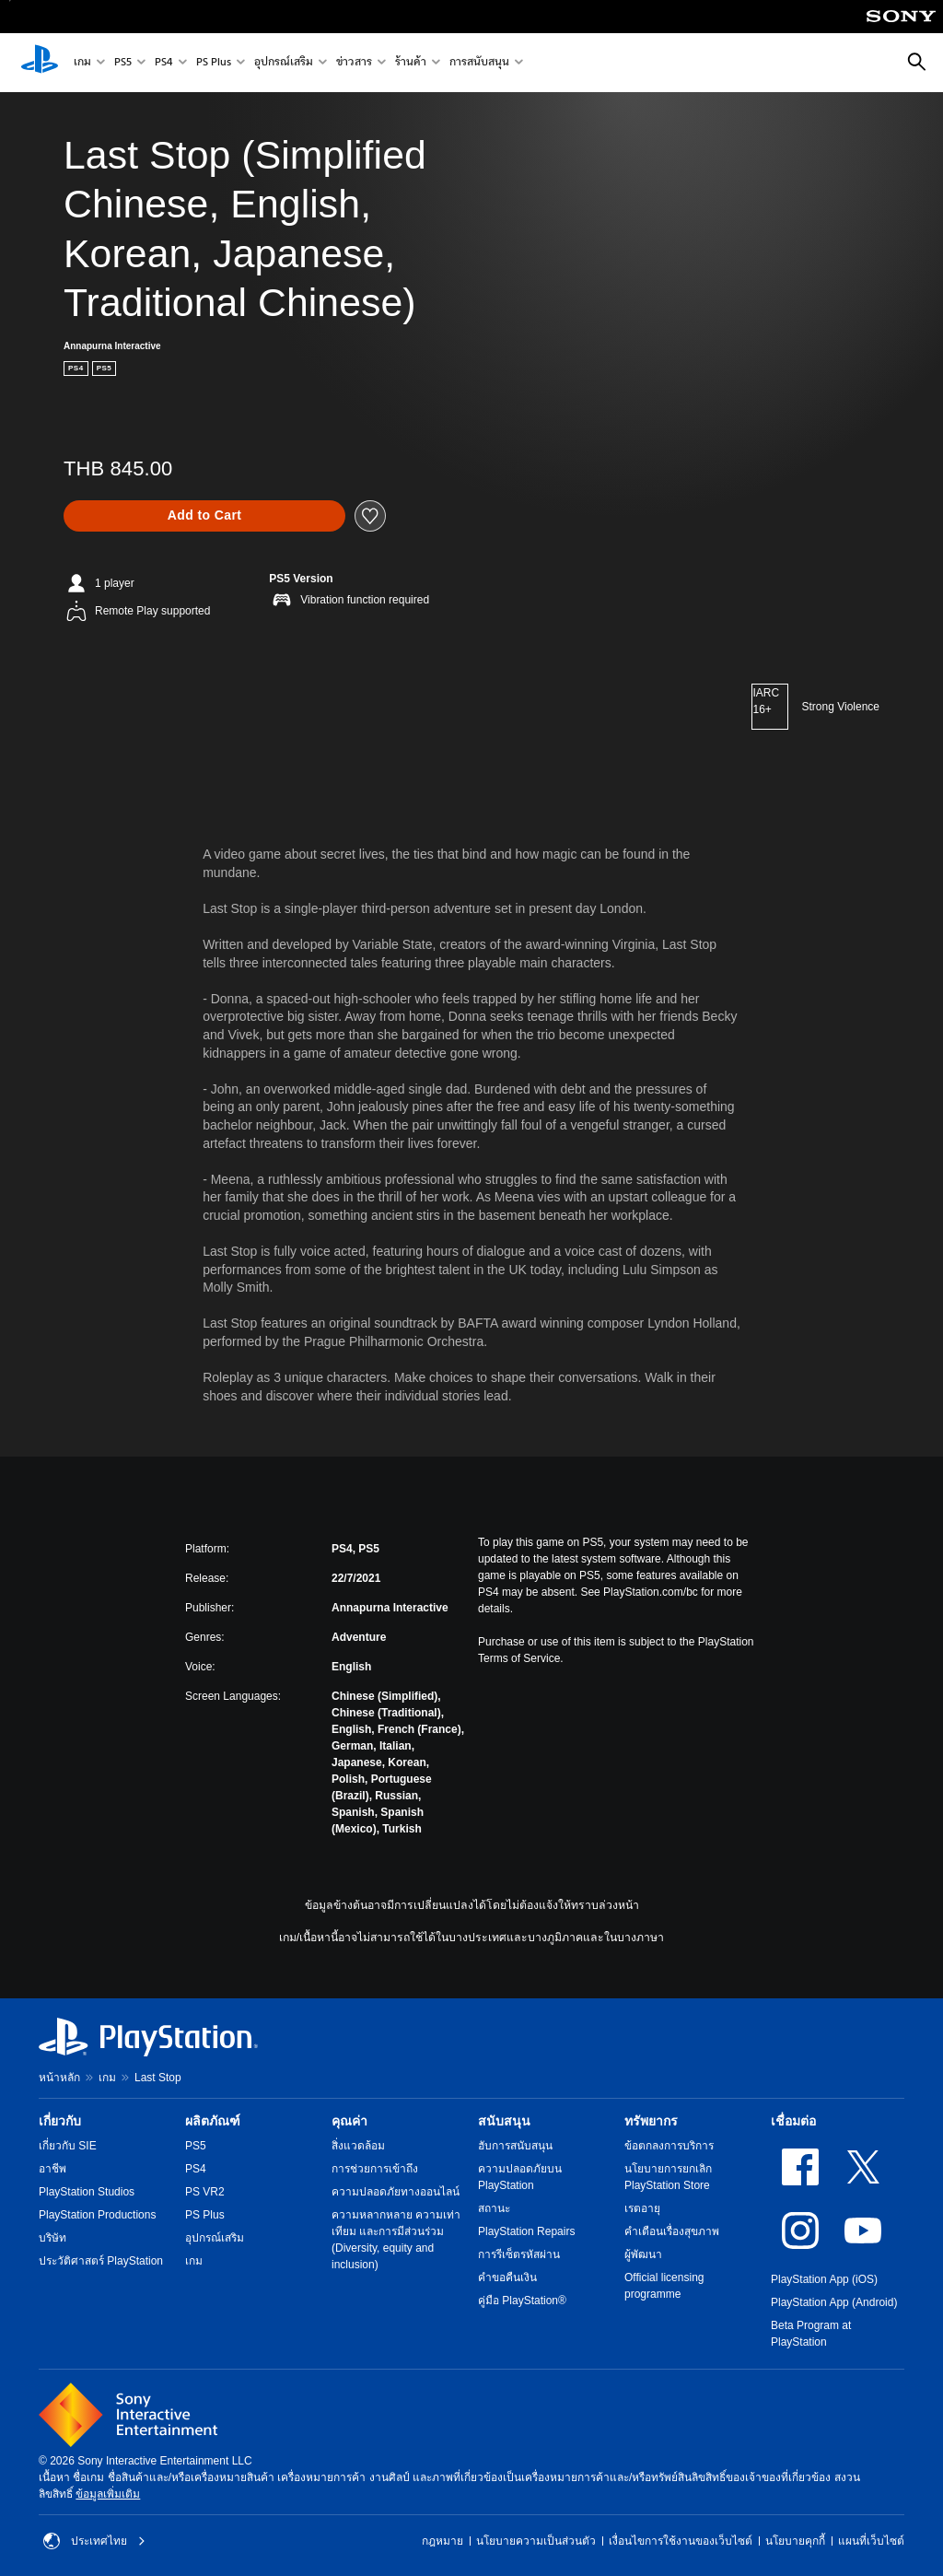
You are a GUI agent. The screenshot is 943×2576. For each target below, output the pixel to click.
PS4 (164, 63)
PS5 (123, 63)
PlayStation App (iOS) (824, 2279)
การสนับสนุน (479, 63)
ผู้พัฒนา (643, 2254)
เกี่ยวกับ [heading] (60, 2120)
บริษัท (52, 2237)
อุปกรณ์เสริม (283, 63)
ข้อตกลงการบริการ (669, 2145)
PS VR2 (205, 2191)
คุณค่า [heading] (349, 2120)
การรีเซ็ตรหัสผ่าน (519, 2254)
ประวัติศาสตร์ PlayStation (101, 2260)
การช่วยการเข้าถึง (375, 2168)
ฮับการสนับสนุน (515, 2145)
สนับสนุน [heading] (504, 2120)
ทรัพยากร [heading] (651, 2120)
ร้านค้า (410, 63)
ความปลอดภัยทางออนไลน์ (396, 2191)
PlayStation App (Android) (834, 2302)
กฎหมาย (442, 2541)
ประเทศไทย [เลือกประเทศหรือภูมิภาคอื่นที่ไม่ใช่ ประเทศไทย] (94, 2541)
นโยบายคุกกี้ (795, 2541)
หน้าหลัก (59, 2077)
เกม (82, 63)
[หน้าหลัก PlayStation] (40, 63)
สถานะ (494, 2208)
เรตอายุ (642, 2208)
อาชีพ (52, 2168)
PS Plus (213, 63)
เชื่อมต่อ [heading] (793, 2120)
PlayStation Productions (97, 2214)
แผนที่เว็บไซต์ (871, 2541)
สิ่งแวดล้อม (358, 2145)
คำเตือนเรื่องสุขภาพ (671, 2231)
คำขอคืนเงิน (507, 2277)
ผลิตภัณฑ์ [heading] (212, 2120)
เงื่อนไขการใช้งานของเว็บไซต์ (680, 2541)
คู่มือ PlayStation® (522, 2300)
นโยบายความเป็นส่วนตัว (536, 2541)
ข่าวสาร (354, 63)
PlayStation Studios (86, 2191)
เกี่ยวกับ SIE (68, 2145)
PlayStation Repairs (526, 2231)
